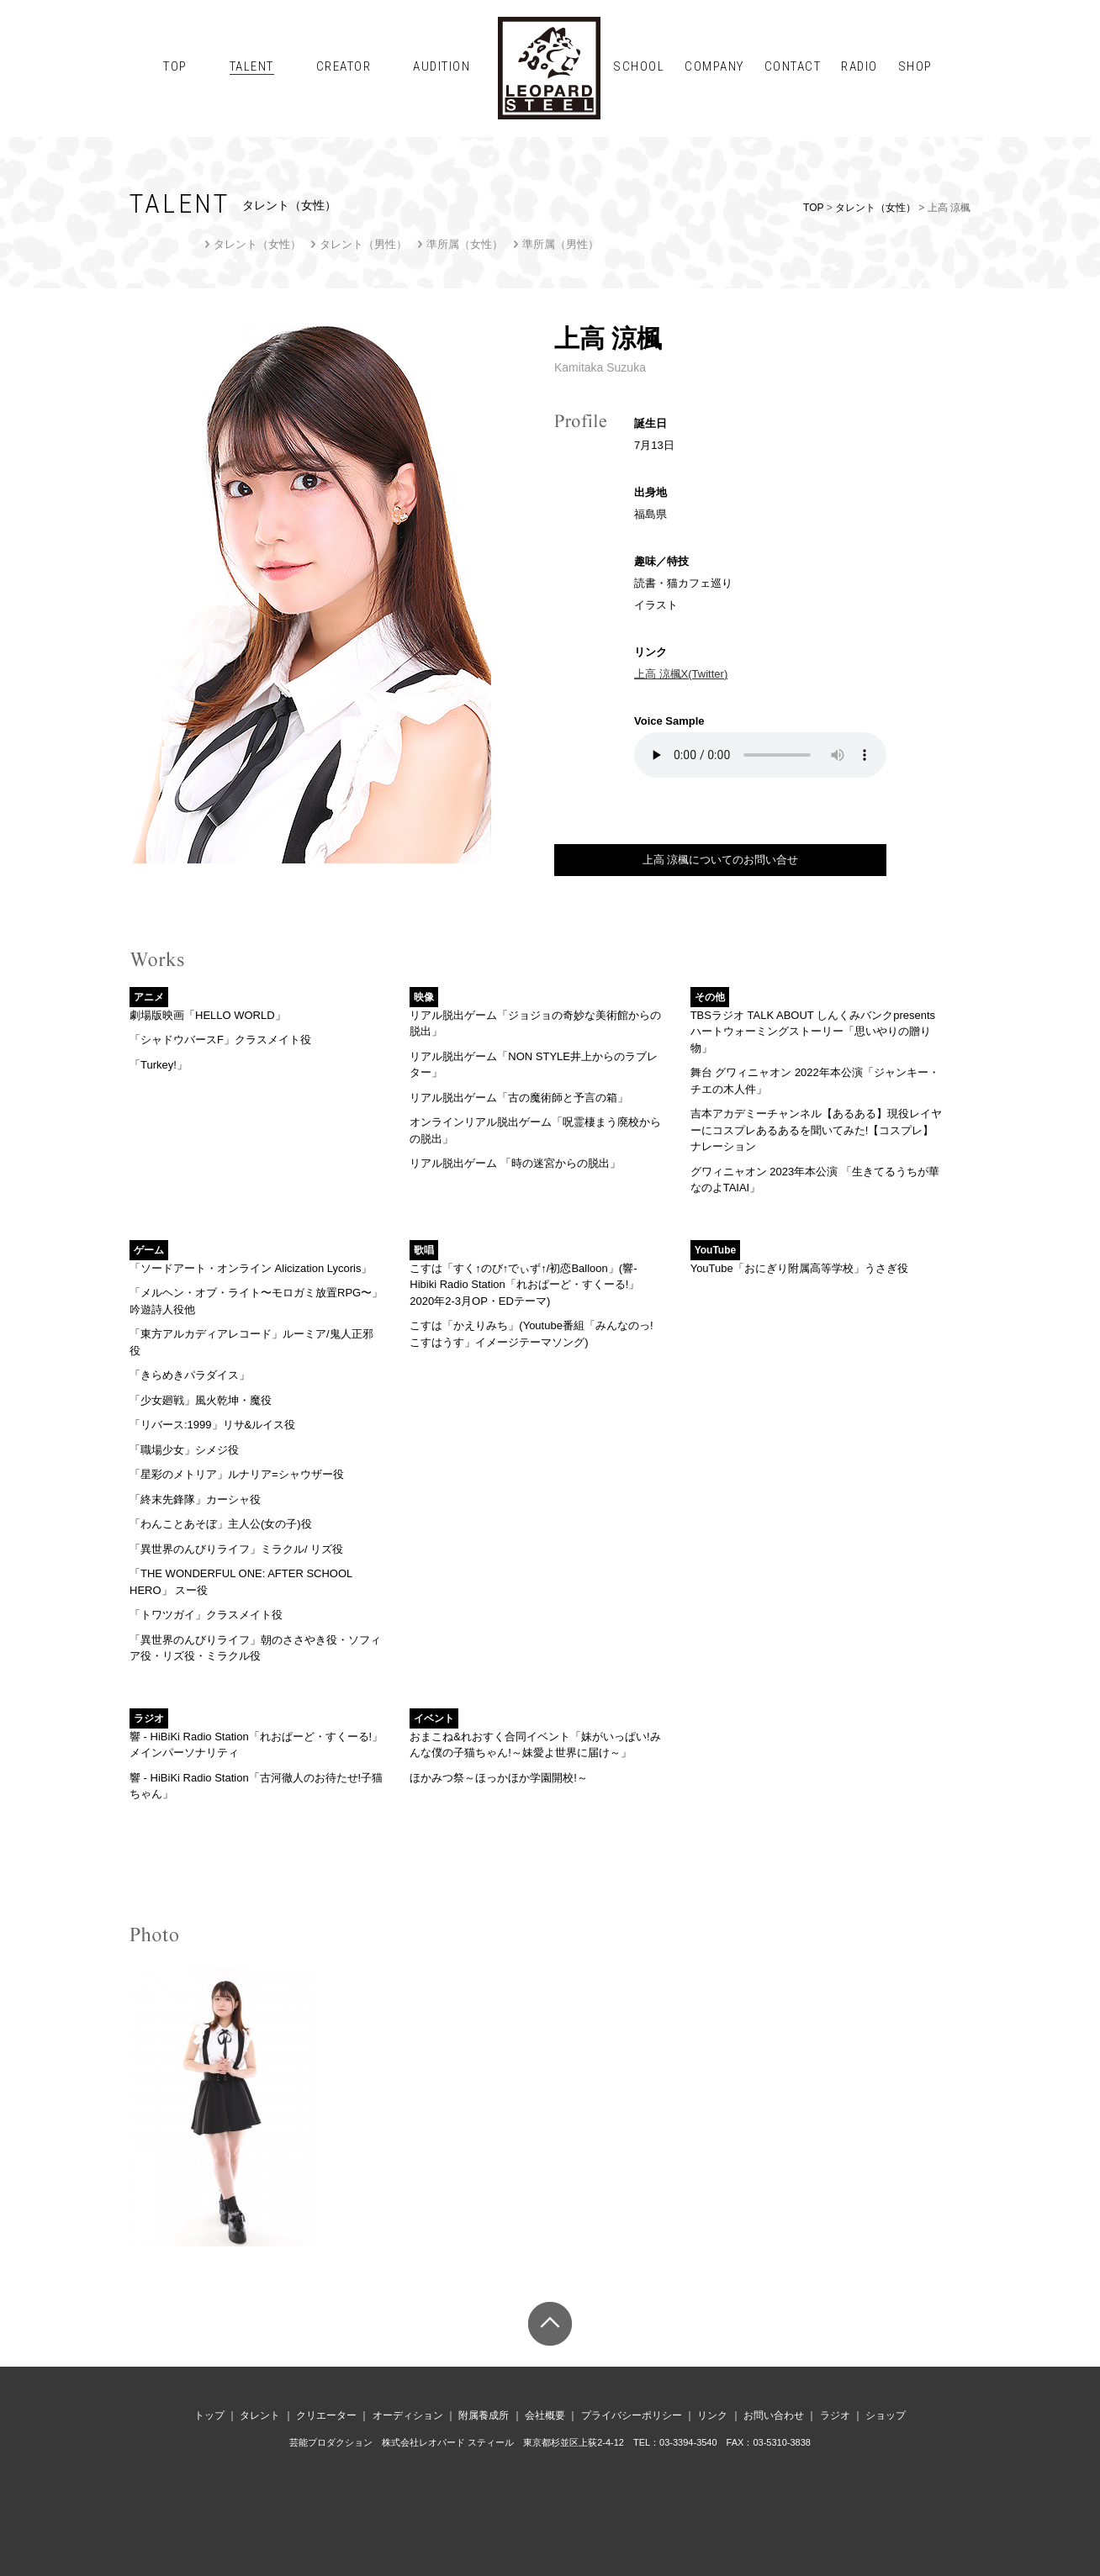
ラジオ (835, 2415)
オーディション (408, 2415)
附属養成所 (483, 2415)
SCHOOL (638, 66)
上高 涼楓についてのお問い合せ (721, 859)
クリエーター (326, 2415)
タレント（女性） (875, 208)
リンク (712, 2415)
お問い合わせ (773, 2415)
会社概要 (545, 2415)
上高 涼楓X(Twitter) (680, 674)
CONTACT (793, 66)
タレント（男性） (363, 244)
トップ (209, 2415)
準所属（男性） (560, 244)
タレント (260, 2415)
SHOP (915, 66)
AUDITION (441, 66)
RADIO (859, 66)
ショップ (885, 2415)
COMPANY (714, 66)
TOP (175, 66)
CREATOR (344, 66)
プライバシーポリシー (631, 2415)
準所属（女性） (464, 244)
